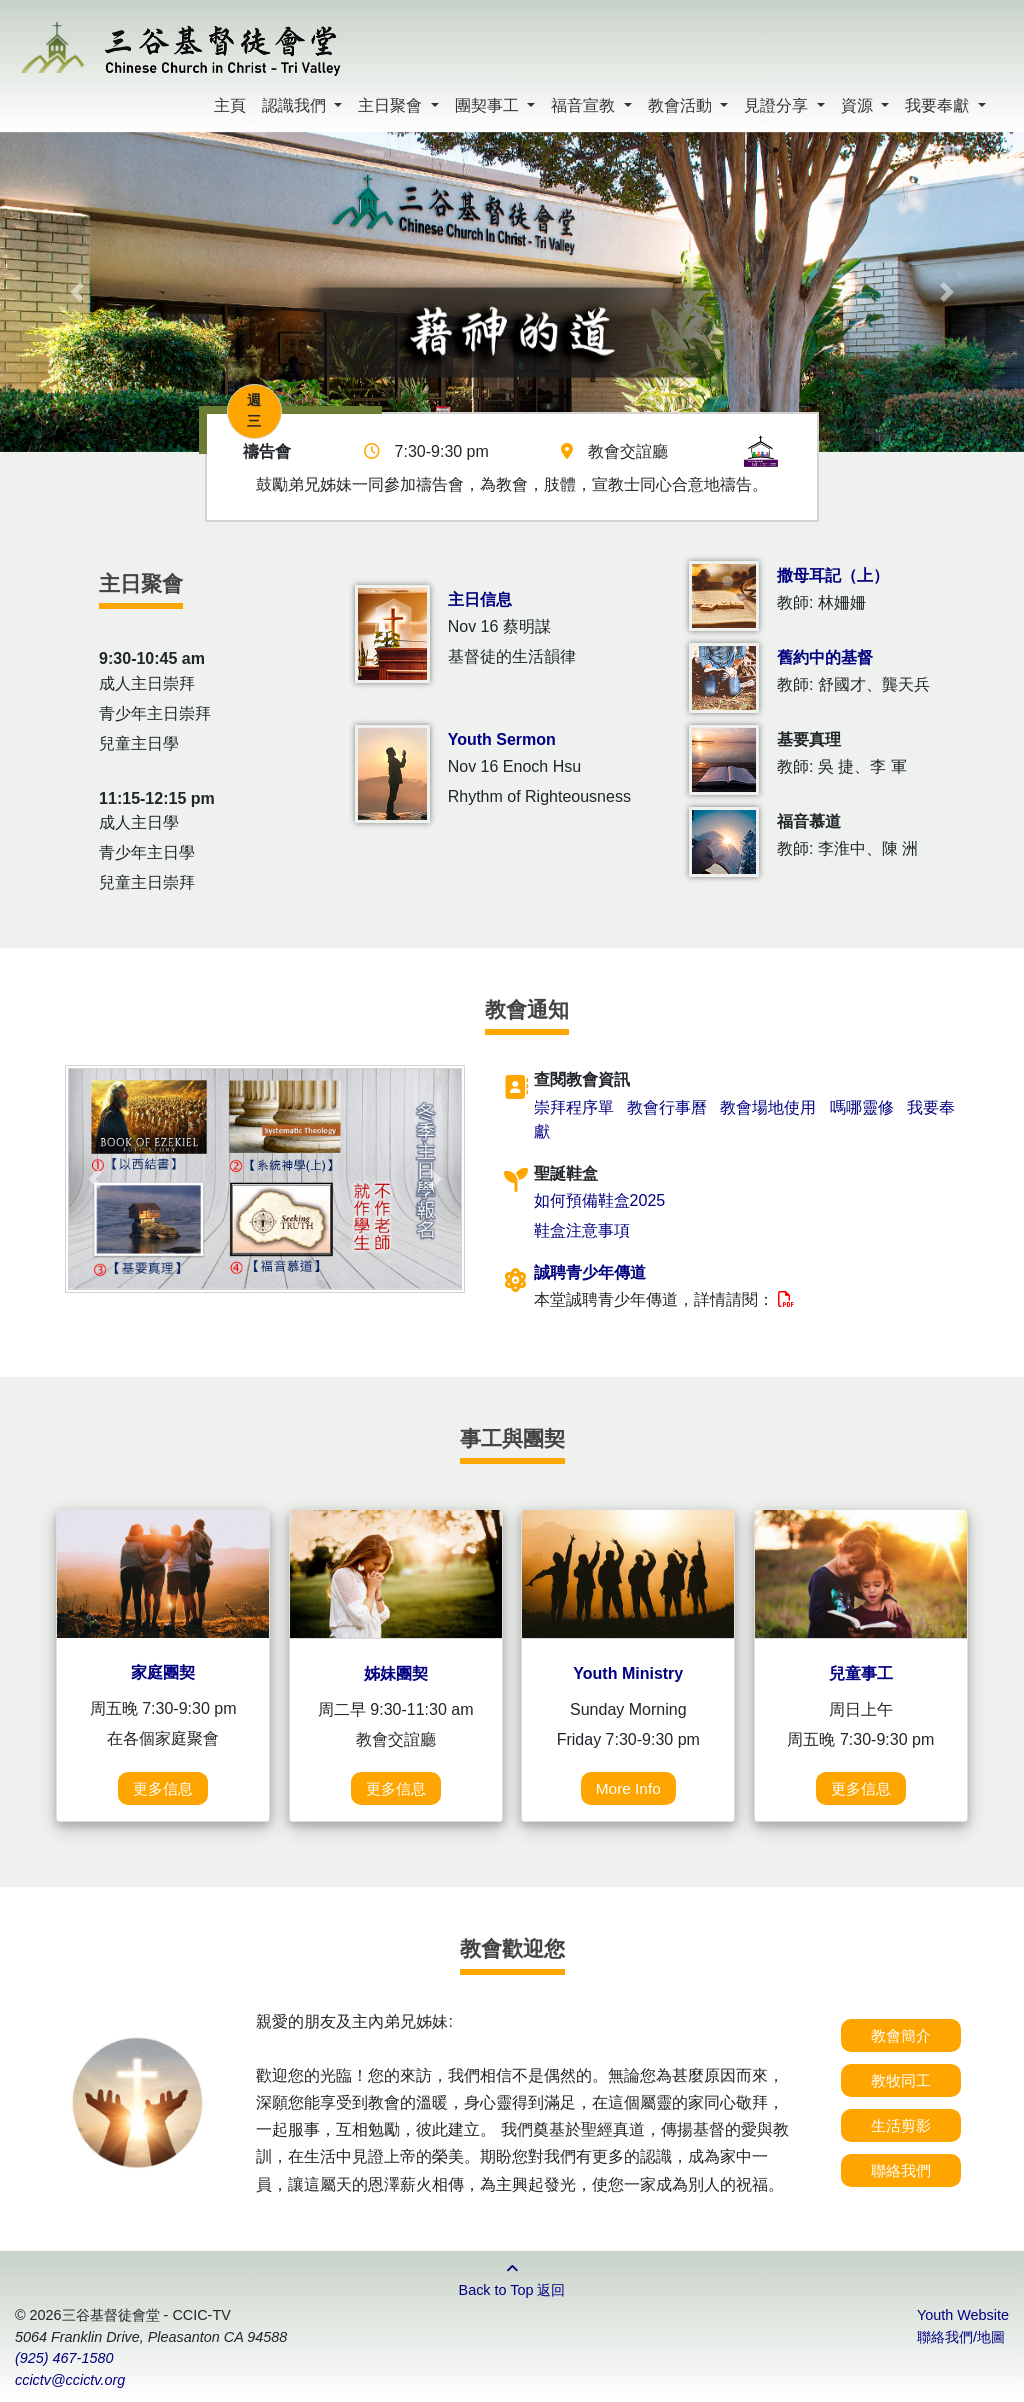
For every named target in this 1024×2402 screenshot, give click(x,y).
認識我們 (296, 105)
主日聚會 (392, 105)
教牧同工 (901, 2080)
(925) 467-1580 (64, 2358)
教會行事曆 (667, 1107)
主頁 (230, 105)
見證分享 (778, 105)
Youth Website (963, 2315)
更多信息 (163, 1788)
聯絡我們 (901, 2170)
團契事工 (489, 105)
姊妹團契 (396, 1673)
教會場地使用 (768, 1107)
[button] (77, 292)
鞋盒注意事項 (582, 1230)
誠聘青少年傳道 (590, 1272)
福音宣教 (585, 105)
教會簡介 (901, 2035)
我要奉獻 (939, 105)
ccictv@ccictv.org (70, 2380)
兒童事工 (861, 1673)
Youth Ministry (628, 1673)
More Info (628, 1788)
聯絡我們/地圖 (961, 2337)
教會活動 (682, 105)
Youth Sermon (502, 739)
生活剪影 (901, 2125)
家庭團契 (163, 1672)
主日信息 (480, 599)
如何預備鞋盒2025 (600, 1200)
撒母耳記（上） (833, 575)
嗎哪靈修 (862, 1107)
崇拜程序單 (574, 1107)
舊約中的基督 (825, 657)
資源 (859, 105)
